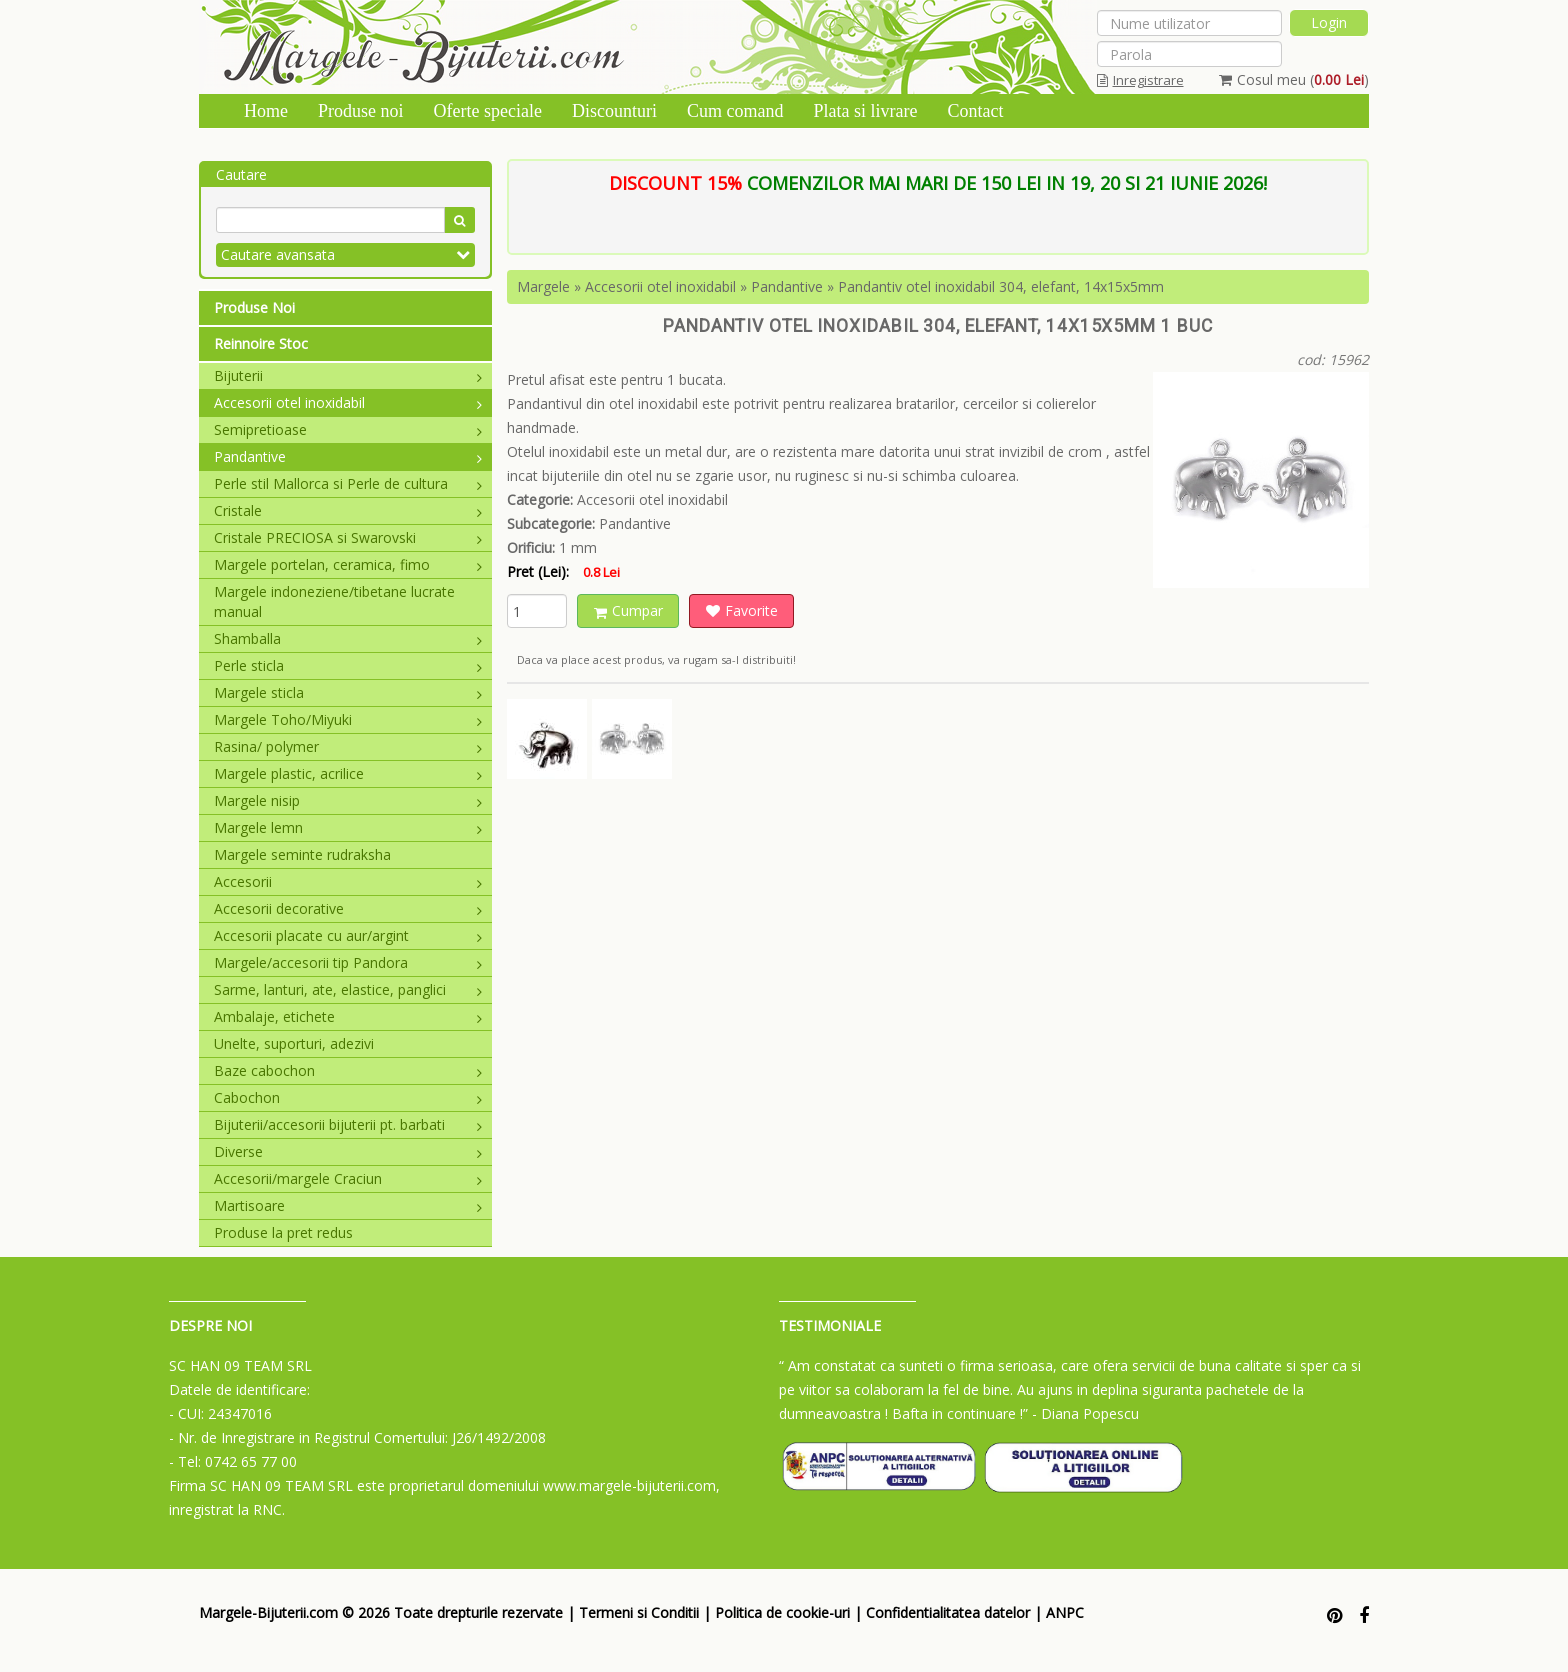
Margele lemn (348, 827)
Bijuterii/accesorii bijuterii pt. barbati (348, 1124)
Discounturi (614, 111)
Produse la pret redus (283, 1232)
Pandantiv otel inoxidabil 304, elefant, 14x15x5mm (1001, 286)
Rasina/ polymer (348, 746)
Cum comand (735, 111)
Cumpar (628, 610)
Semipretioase (348, 429)
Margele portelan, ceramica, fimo (348, 564)
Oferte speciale (488, 111)
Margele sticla (348, 692)
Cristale (348, 510)
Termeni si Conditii (639, 1612)
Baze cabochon (348, 1070)
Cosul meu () (1294, 79)
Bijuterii (348, 375)
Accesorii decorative (348, 908)
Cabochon (348, 1097)
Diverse (348, 1151)
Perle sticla (348, 665)
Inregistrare (1140, 80)
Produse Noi (254, 307)
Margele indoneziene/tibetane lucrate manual (334, 601)
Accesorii (348, 881)
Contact (975, 111)
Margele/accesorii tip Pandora (348, 962)
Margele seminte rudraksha (302, 854)
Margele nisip (348, 800)
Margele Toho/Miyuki (348, 719)
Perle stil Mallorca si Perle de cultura (348, 483)
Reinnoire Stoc (261, 343)
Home (266, 111)
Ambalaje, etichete (348, 1016)
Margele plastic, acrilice (348, 773)
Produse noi (361, 111)
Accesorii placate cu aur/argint (348, 935)
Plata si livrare (865, 111)
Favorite (742, 610)
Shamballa (348, 638)
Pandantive (348, 456)
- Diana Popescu (1085, 1413)
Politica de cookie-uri (782, 1612)
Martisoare (348, 1205)
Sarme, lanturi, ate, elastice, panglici (348, 989)
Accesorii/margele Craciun (348, 1178)
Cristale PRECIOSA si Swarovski (348, 537)
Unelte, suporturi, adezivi (294, 1043)
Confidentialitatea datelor (948, 1612)
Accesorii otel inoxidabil (348, 402)
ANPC (1065, 1612)
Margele (543, 286)
